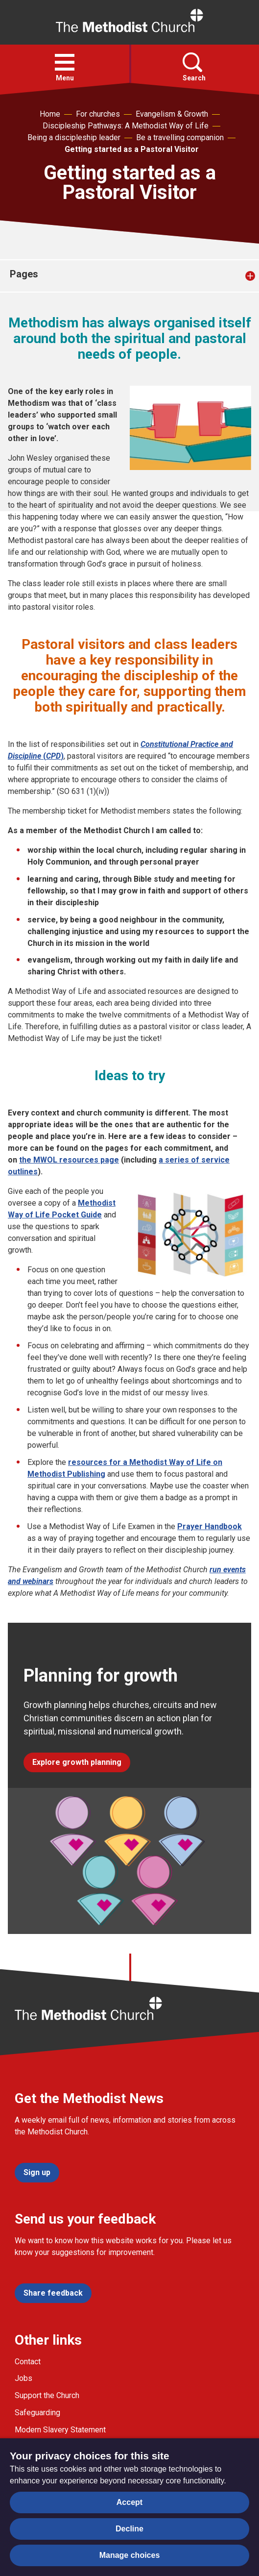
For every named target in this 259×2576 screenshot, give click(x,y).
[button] (64, 62)
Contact (28, 2361)
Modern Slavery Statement (60, 2429)
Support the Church (47, 2395)
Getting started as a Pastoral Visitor (132, 149)
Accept (129, 2502)
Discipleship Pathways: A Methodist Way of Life (126, 125)
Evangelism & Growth (172, 114)
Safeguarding (37, 2412)
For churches (98, 114)
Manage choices (129, 2555)
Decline (129, 2529)
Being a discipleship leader (73, 137)
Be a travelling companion (180, 137)
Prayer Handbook (209, 1526)
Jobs (23, 2378)
